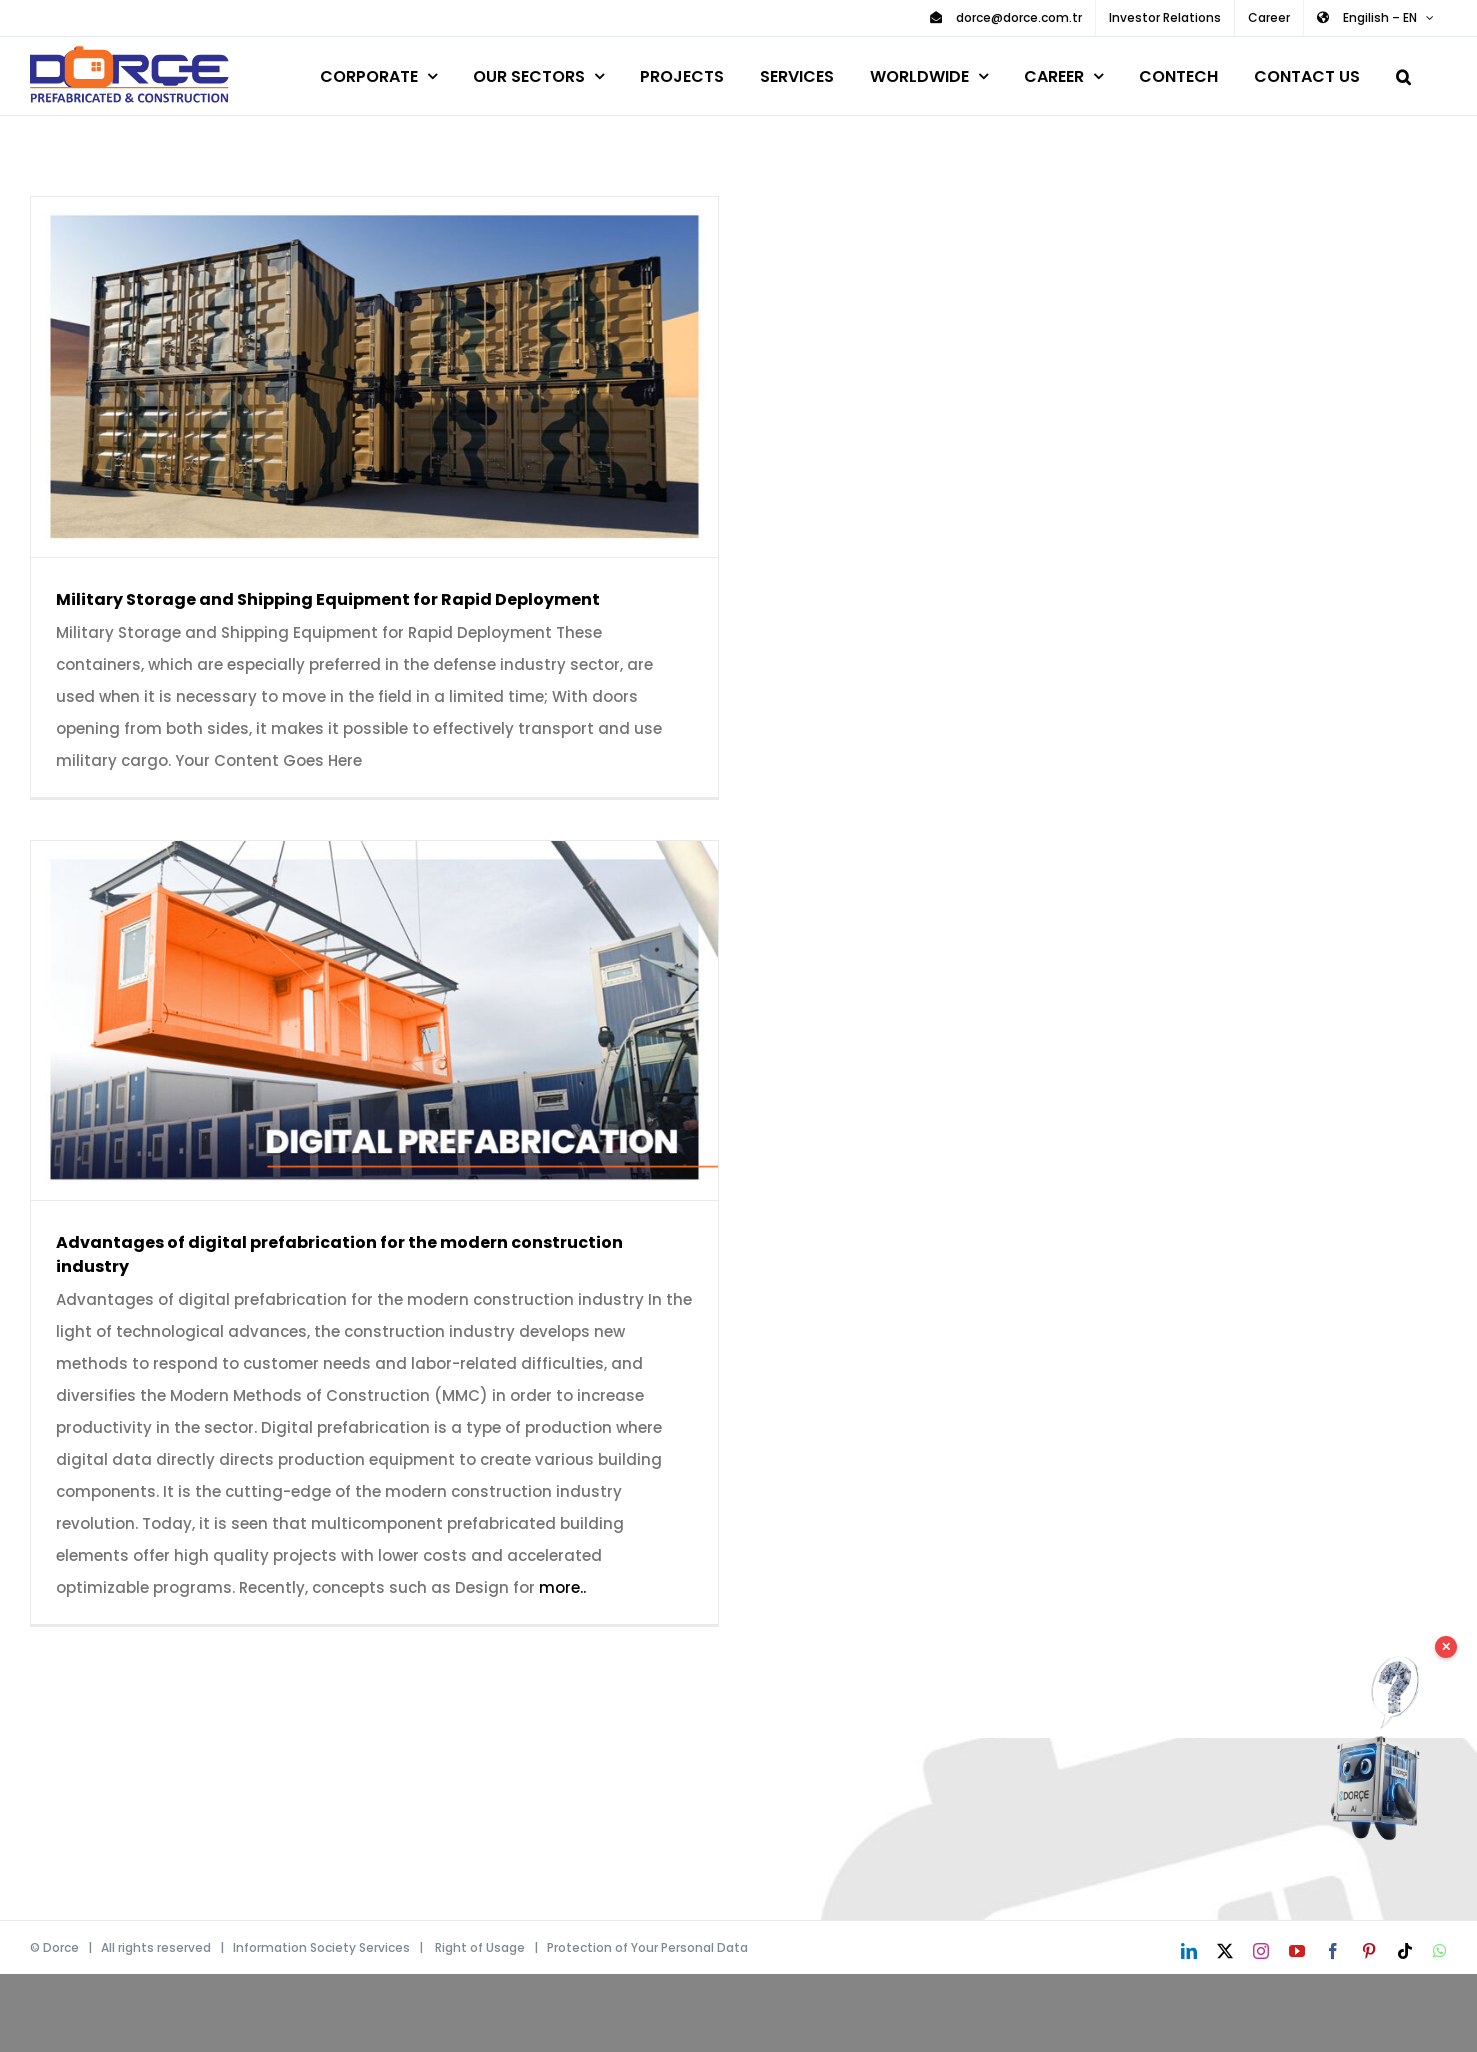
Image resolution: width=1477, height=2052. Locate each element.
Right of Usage (480, 1947)
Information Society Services (321, 1947)
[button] (1403, 73)
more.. (562, 1587)
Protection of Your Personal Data (647, 1947)
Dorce (61, 1947)
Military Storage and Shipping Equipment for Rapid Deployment (328, 599)
